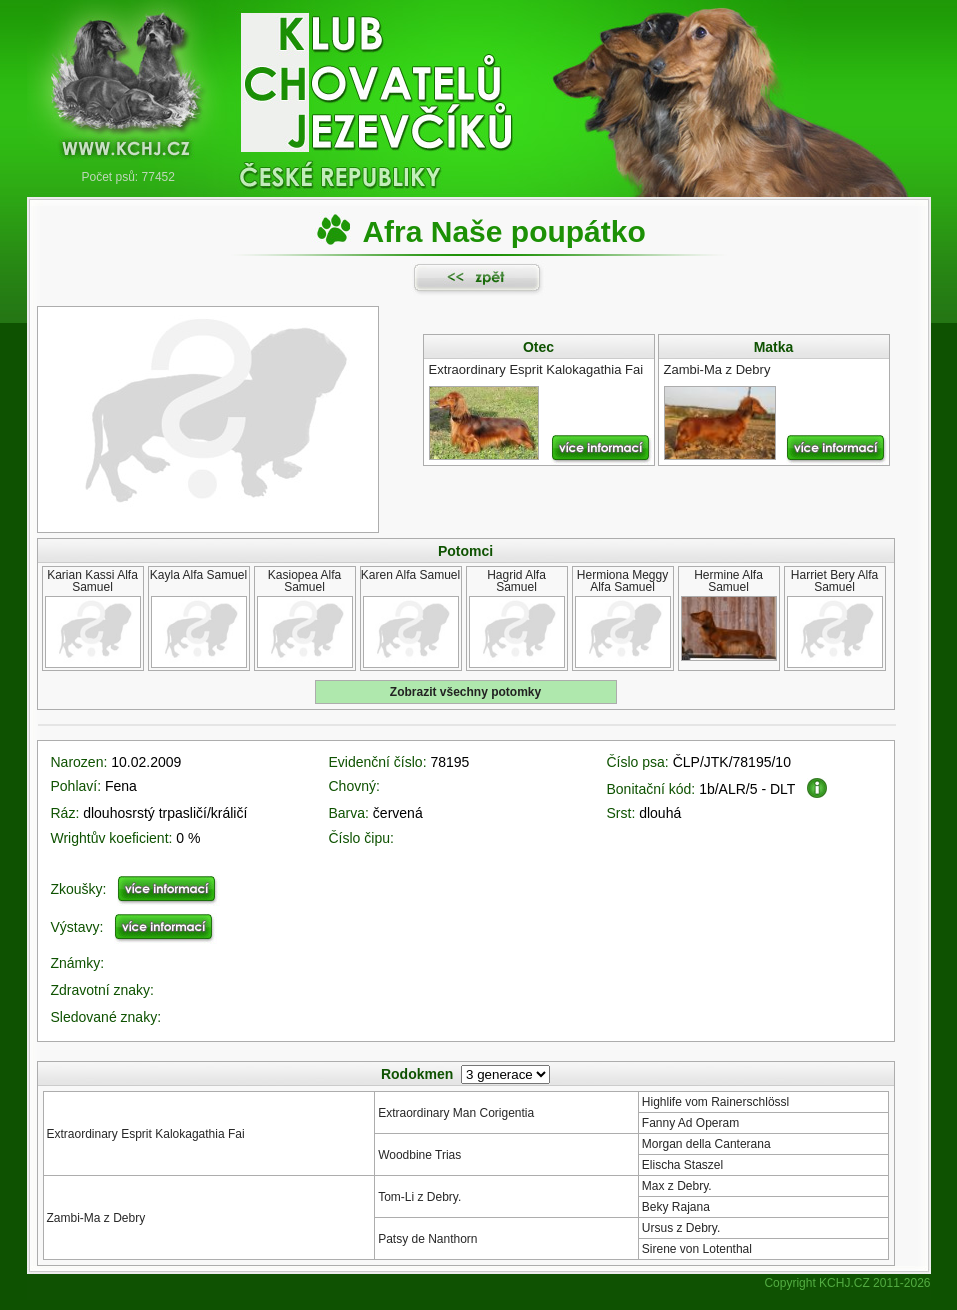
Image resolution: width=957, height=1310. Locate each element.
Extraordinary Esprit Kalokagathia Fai (146, 1134)
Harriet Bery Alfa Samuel (834, 581)
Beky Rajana (676, 1207)
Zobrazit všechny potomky (465, 692)
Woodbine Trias (419, 1155)
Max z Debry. (677, 1186)
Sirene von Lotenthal (697, 1249)
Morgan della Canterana (706, 1144)
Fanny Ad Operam (690, 1123)
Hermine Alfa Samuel (728, 581)
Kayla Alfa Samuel (198, 575)
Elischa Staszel (682, 1165)
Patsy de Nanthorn (427, 1239)
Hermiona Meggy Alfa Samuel (622, 581)
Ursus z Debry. (681, 1228)
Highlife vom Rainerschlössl (715, 1102)
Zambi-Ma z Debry (96, 1218)
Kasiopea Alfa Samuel (304, 581)
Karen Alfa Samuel (410, 575)
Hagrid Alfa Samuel (516, 581)
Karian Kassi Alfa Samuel (92, 581)
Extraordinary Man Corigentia (456, 1113)
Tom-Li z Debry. (419, 1197)
